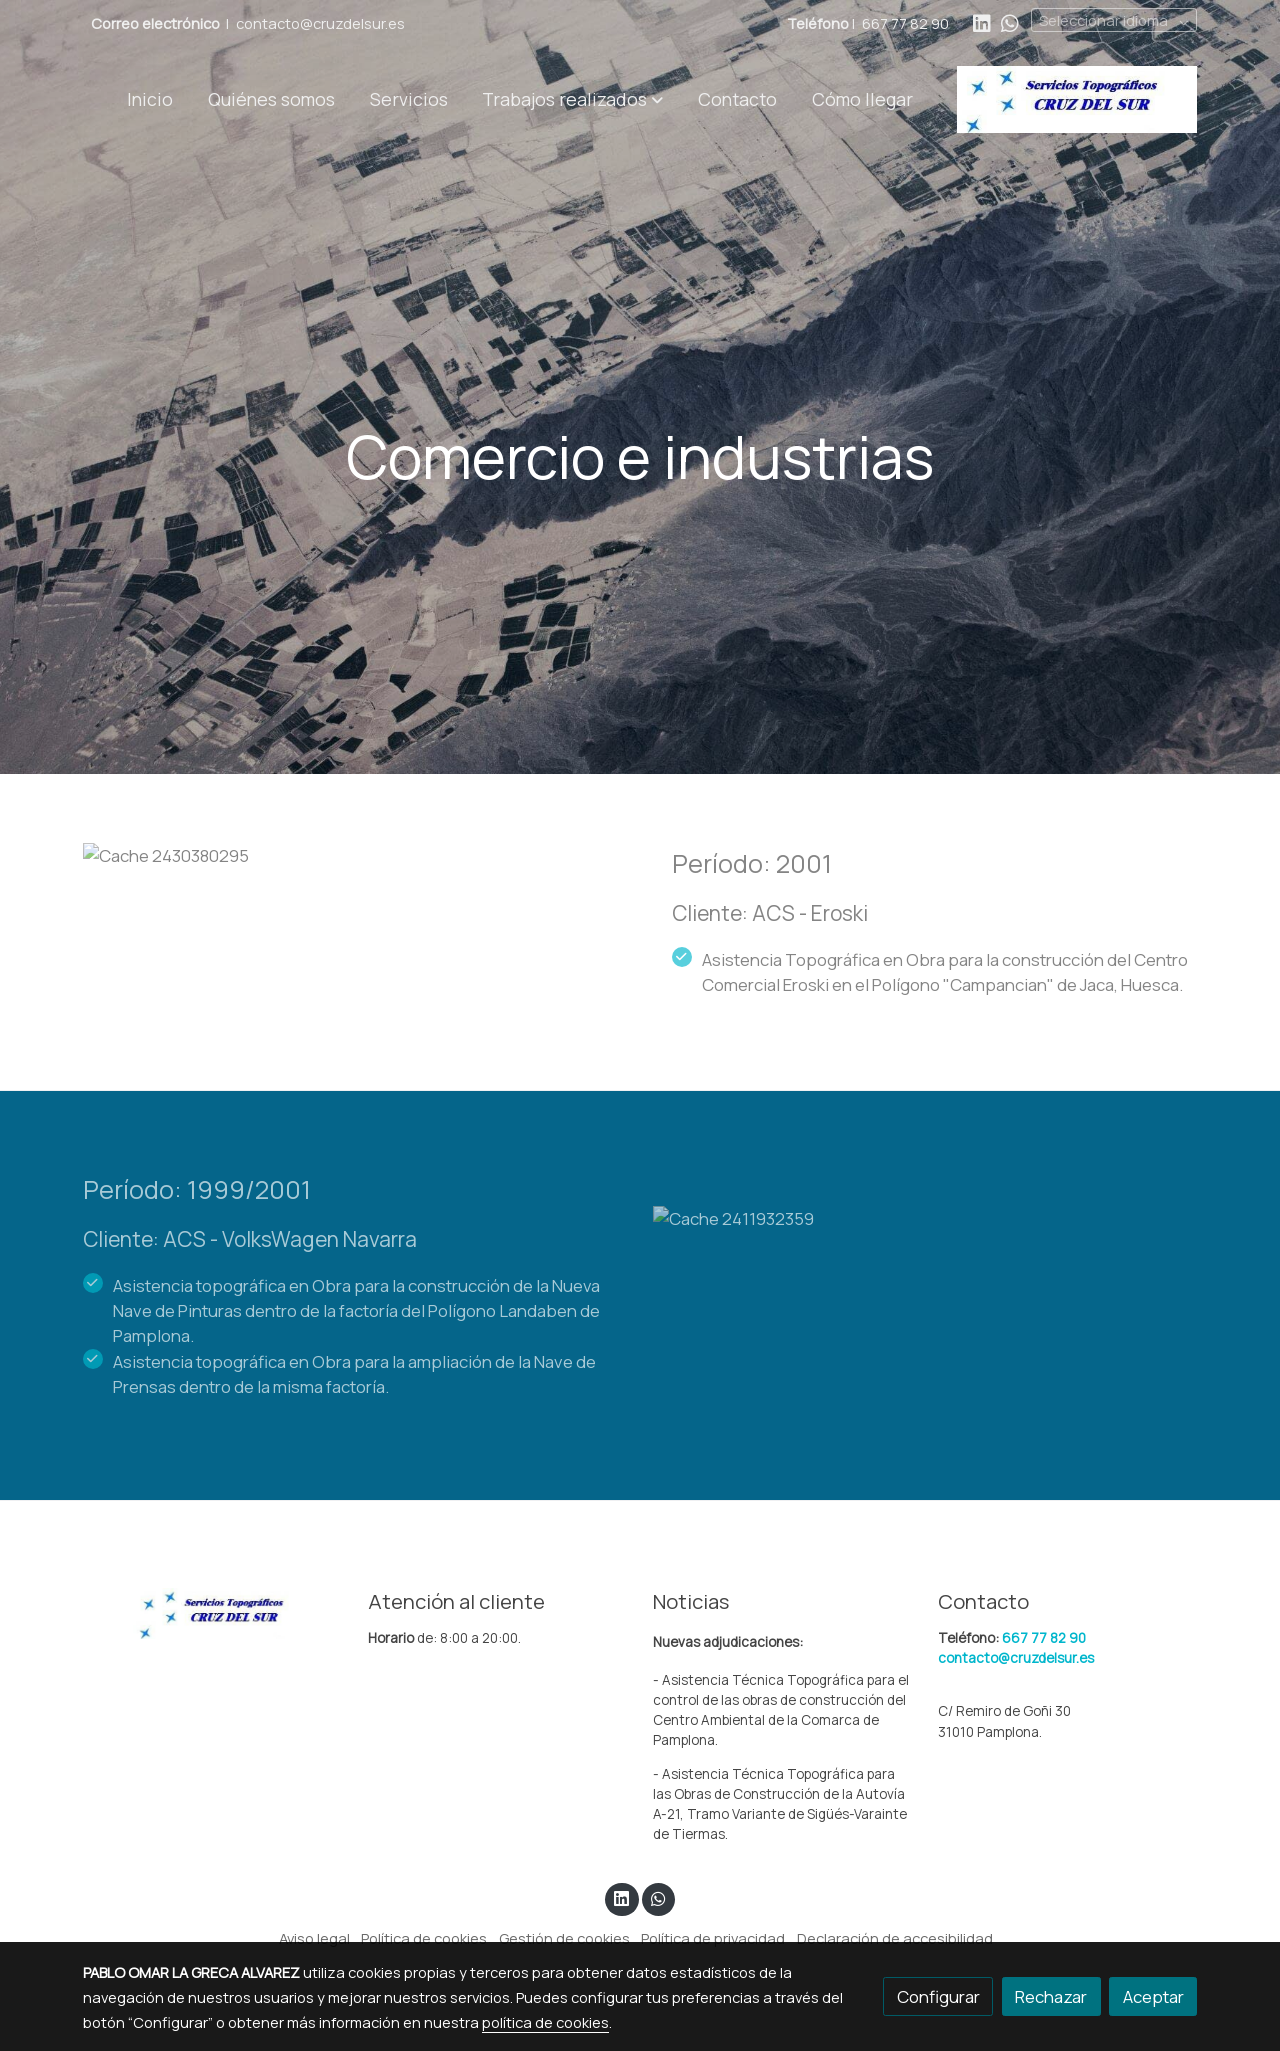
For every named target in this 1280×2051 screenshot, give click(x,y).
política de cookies (545, 2022)
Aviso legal (314, 1938)
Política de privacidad (713, 1938)
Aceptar (1153, 1996)
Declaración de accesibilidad (895, 1938)
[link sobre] (212, 1612)
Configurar (938, 1996)
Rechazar (1051, 1996)
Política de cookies (424, 1938)
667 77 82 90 (905, 23)
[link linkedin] (982, 22)
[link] (1077, 99)
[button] (572, 99)
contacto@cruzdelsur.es (320, 23)
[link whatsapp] (1010, 22)
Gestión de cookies (564, 1938)
